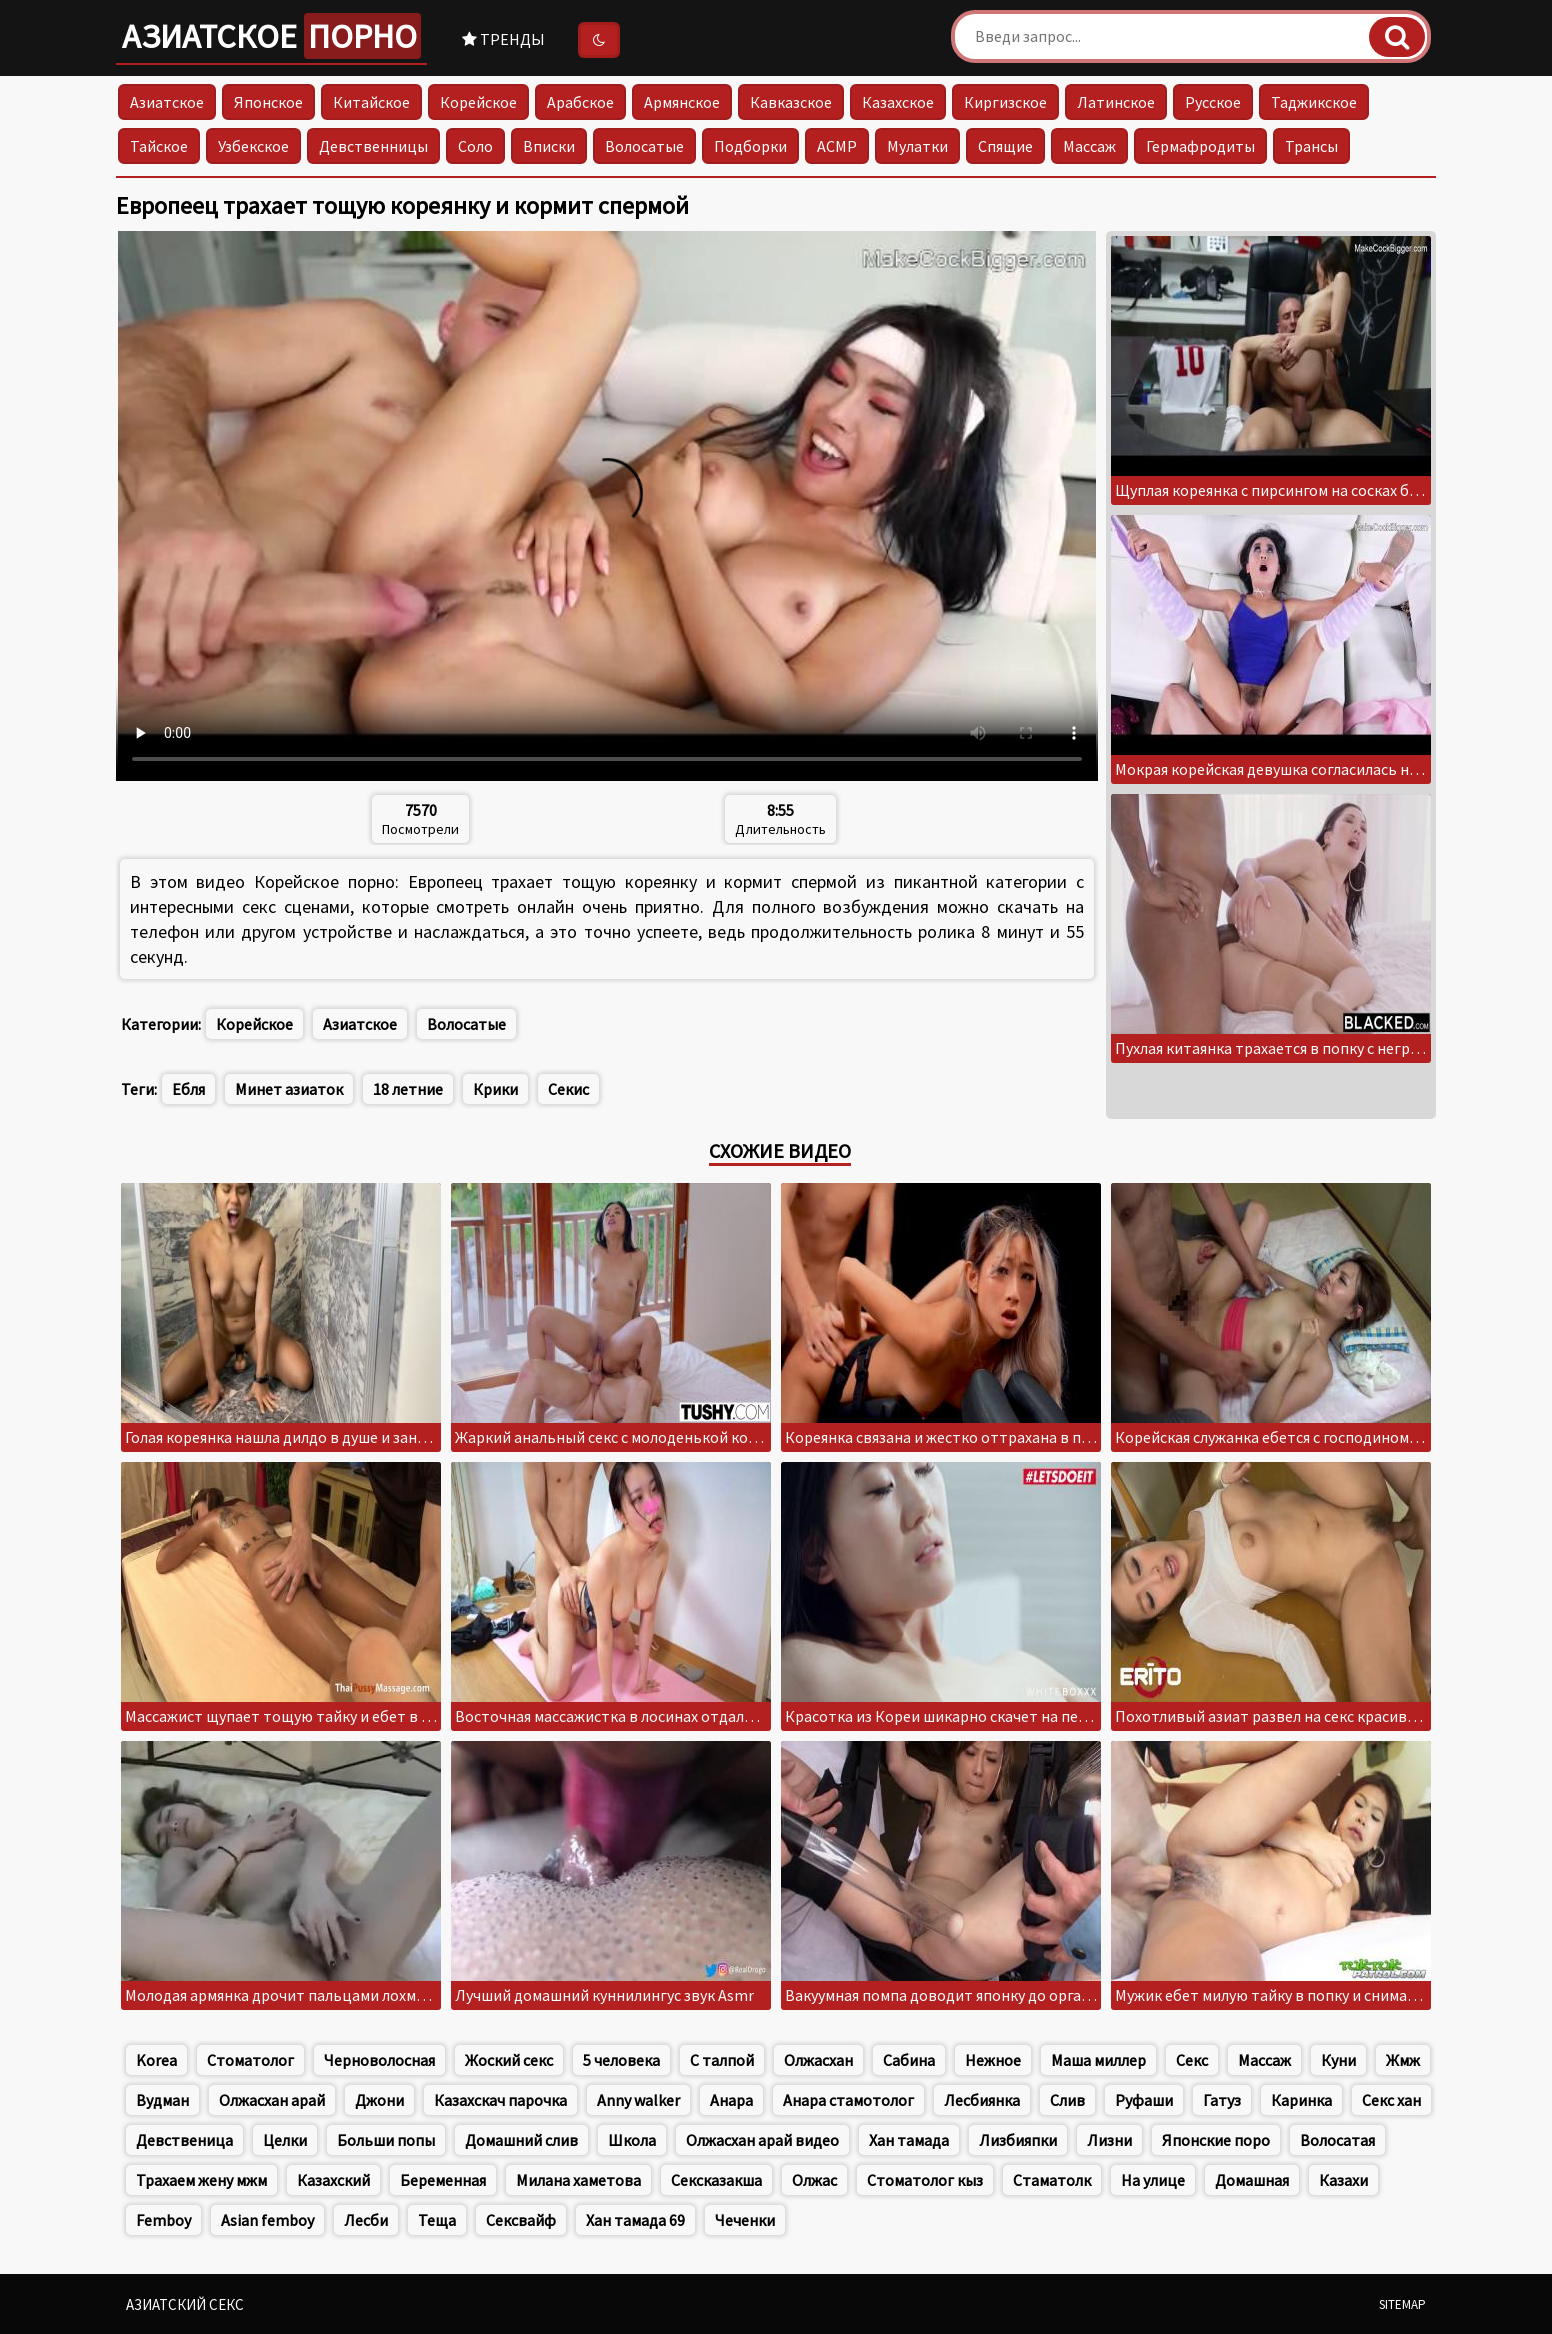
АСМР (837, 146)
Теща (437, 2220)
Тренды (503, 39)
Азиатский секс (185, 2304)
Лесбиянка (982, 2100)
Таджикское (1314, 102)
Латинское (1116, 102)
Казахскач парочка (500, 2100)
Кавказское (791, 102)
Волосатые (644, 146)
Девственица (184, 2140)
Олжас (814, 2180)
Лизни (1109, 2140)
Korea (156, 2060)
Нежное (993, 2060)
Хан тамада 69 (635, 2220)
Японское (268, 102)
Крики (495, 1089)
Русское (1213, 102)
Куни (1338, 2060)
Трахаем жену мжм (201, 2180)
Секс (1192, 2060)
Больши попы (386, 2140)
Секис (568, 1089)
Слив (1067, 2100)
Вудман (162, 2100)
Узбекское (253, 146)
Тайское (159, 146)
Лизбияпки (1018, 2140)
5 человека (621, 2060)
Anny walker (638, 2100)
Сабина (909, 2060)
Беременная (443, 2180)
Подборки (750, 146)
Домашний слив (521, 2140)
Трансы (1311, 146)
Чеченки (745, 2220)
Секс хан (1391, 2100)
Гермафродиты (1200, 146)
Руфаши (1144, 2100)
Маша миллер (1098, 2060)
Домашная (1252, 2180)
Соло (475, 146)
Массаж (1089, 146)
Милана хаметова (578, 2180)
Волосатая (1337, 2140)
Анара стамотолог (848, 2100)
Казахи (1343, 2180)
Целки (285, 2140)
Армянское (682, 102)
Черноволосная (379, 2060)
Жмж (1403, 2060)
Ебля (188, 1089)
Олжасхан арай (272, 2100)
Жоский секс (509, 2060)
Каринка (1301, 2100)
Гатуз (1222, 2100)
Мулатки (917, 146)
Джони (379, 2100)
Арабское (580, 102)
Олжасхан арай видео (762, 2140)
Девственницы (373, 146)
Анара (731, 2100)
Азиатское (271, 36)
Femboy (163, 2220)
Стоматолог (250, 2060)
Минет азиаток (289, 1089)
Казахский (333, 2180)
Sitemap (1402, 2304)
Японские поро (1216, 2140)
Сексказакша (716, 2180)
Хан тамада (909, 2140)
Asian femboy (267, 2220)
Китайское (371, 102)
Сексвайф (521, 2220)
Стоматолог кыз (925, 2180)
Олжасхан (818, 2060)
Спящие (1005, 146)
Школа (632, 2140)
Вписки (549, 146)
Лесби (366, 2220)
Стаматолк (1052, 2180)
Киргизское (1005, 102)
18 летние (408, 1089)
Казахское (898, 102)
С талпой (722, 2060)
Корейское (478, 102)
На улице (1153, 2180)
